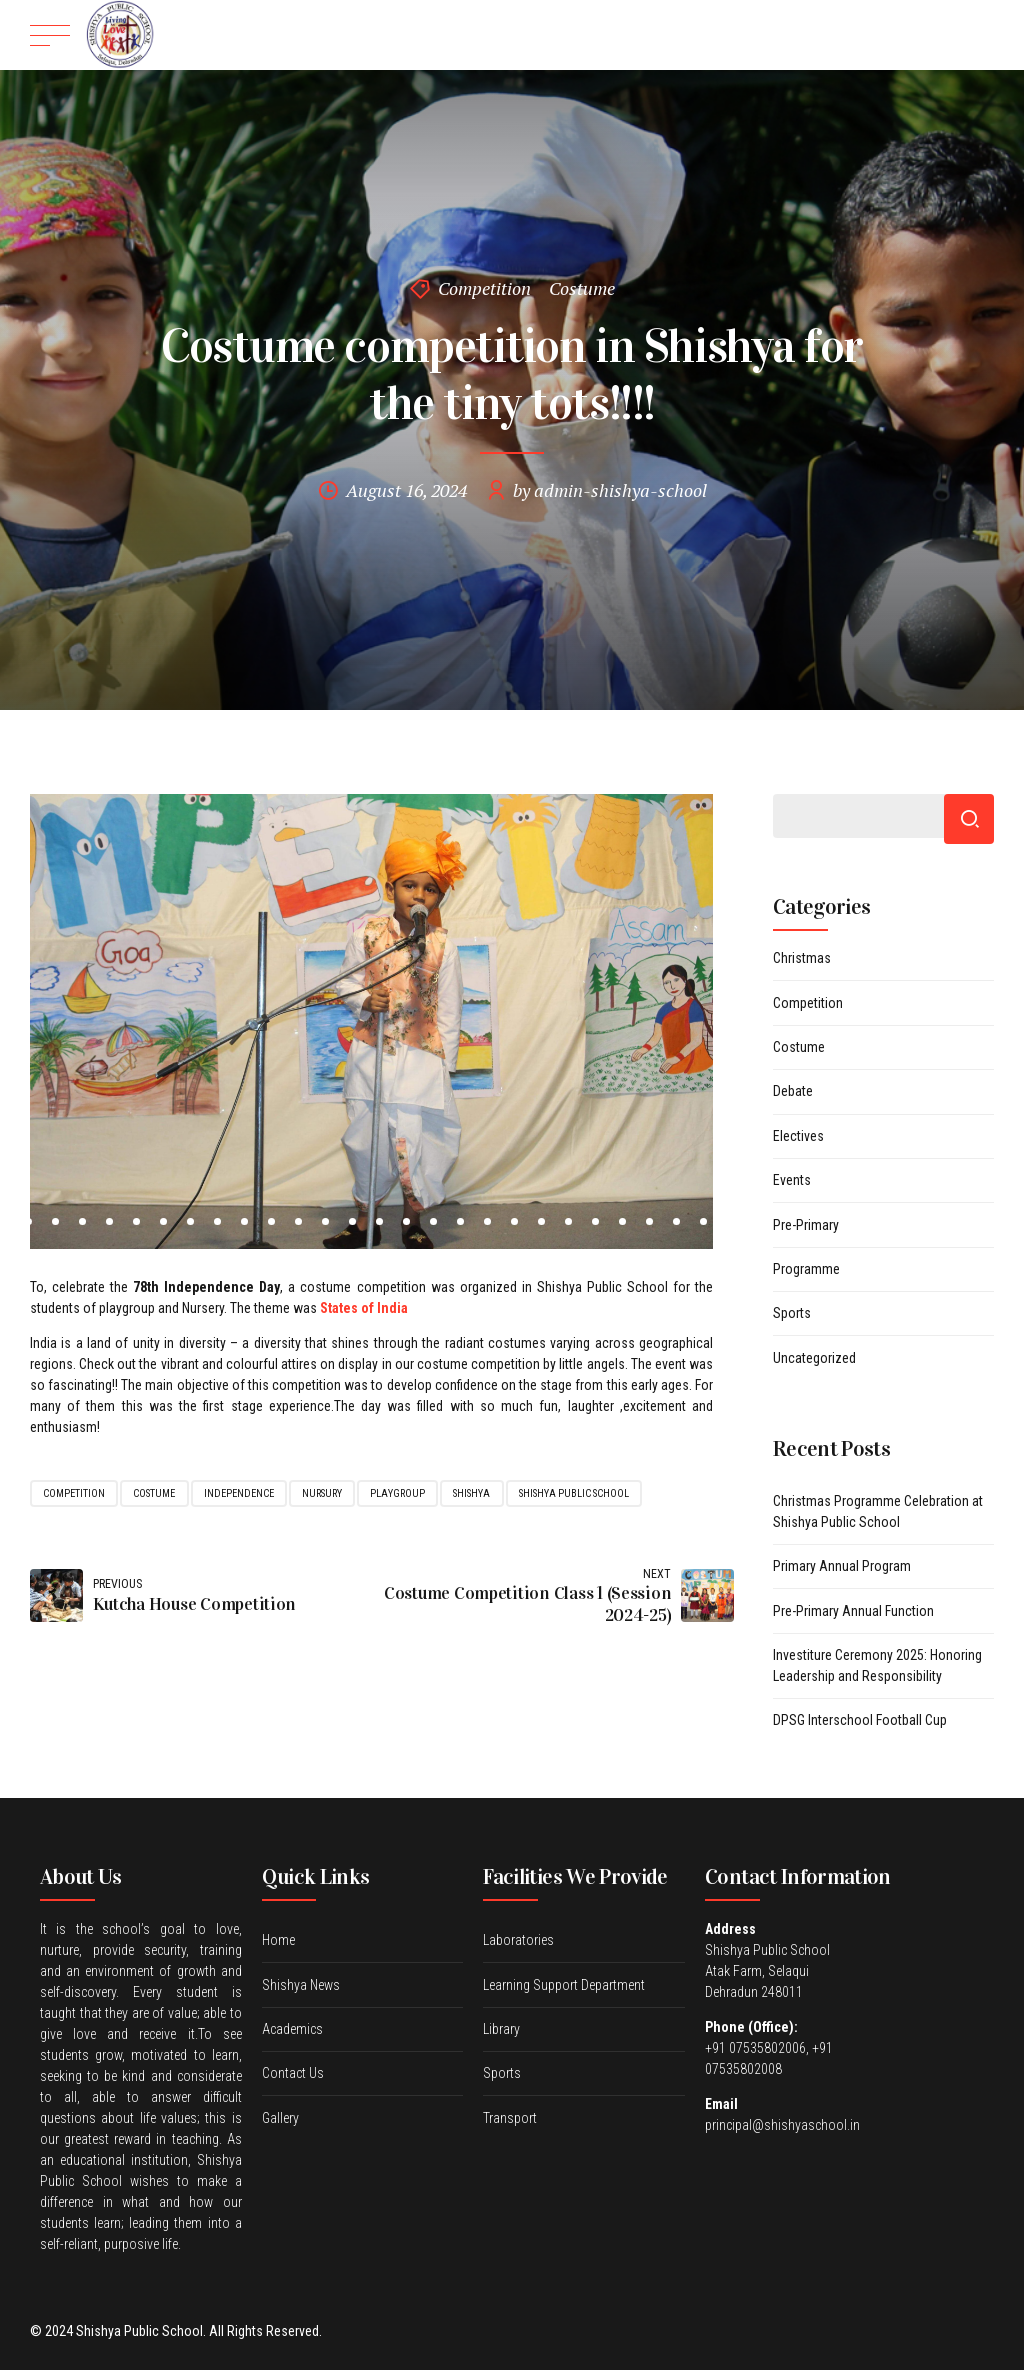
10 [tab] (217, 1221)
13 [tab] (298, 1221)
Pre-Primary (806, 1225)
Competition (484, 288)
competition (74, 1493)
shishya (471, 1493)
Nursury (322, 1493)
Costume (582, 288)
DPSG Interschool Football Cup (860, 1720)
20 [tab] (487, 1221)
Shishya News (301, 1985)
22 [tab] (541, 1221)
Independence (239, 1493)
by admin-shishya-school (610, 490)
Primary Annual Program (842, 1566)
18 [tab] (433, 1221)
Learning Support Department (564, 1985)
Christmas (802, 958)
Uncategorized (814, 1358)
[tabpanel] (371, 1021)
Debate (793, 1091)
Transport (510, 2118)
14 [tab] (325, 1221)
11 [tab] (244, 1221)
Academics (292, 2029)
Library (501, 2029)
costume (154, 1493)
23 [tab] (568, 1221)
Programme (806, 1269)
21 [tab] (514, 1221)
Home (278, 1940)
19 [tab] (460, 1221)
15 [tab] (352, 1221)
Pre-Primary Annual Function (853, 1611)
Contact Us (293, 2073)
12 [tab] (271, 1221)
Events (792, 1180)
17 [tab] (406, 1221)
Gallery (280, 2118)
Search (969, 819)
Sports (792, 1313)
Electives (798, 1136)
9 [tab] (190, 1221)
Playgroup (397, 1493)
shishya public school (574, 1493)
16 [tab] (379, 1221)
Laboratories (518, 1940)
